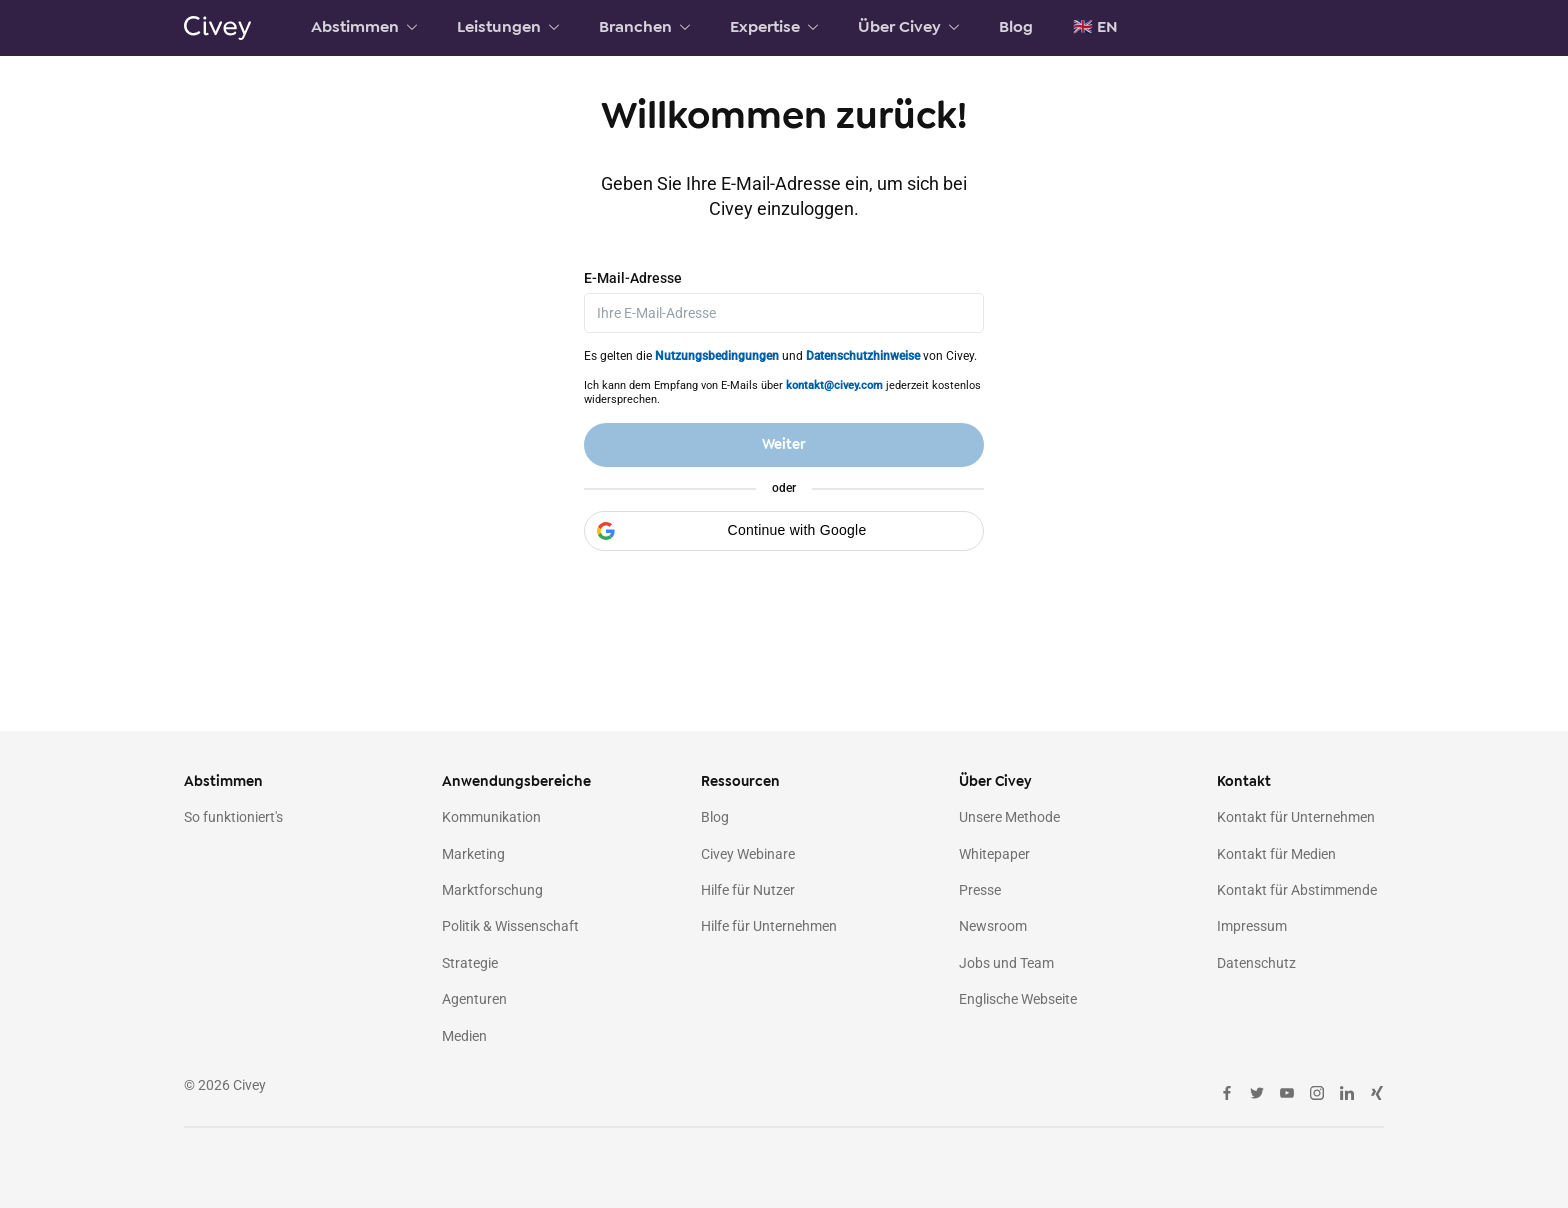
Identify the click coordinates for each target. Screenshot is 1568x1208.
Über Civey (908, 27)
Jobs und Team (1006, 963)
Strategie (470, 963)
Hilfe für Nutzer (748, 890)
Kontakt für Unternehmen (1296, 817)
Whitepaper (994, 854)
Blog (1016, 27)
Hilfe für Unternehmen (769, 927)
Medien (464, 1036)
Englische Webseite (1018, 999)
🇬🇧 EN (1095, 27)
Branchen (644, 27)
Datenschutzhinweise (863, 354)
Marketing (473, 854)
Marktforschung (492, 890)
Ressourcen (740, 781)
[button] (784, 529)
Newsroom (993, 927)
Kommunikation (491, 817)
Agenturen (474, 999)
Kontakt (1244, 781)
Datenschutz (1256, 963)
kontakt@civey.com (834, 383)
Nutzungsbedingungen (717, 354)
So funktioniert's (233, 817)
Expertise (774, 27)
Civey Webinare (748, 854)
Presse (980, 890)
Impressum (1252, 927)
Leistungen (508, 27)
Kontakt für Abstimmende (1297, 890)
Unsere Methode (1009, 817)
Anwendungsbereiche (516, 781)
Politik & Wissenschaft (510, 927)
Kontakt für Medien (1276, 854)
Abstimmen (364, 27)
